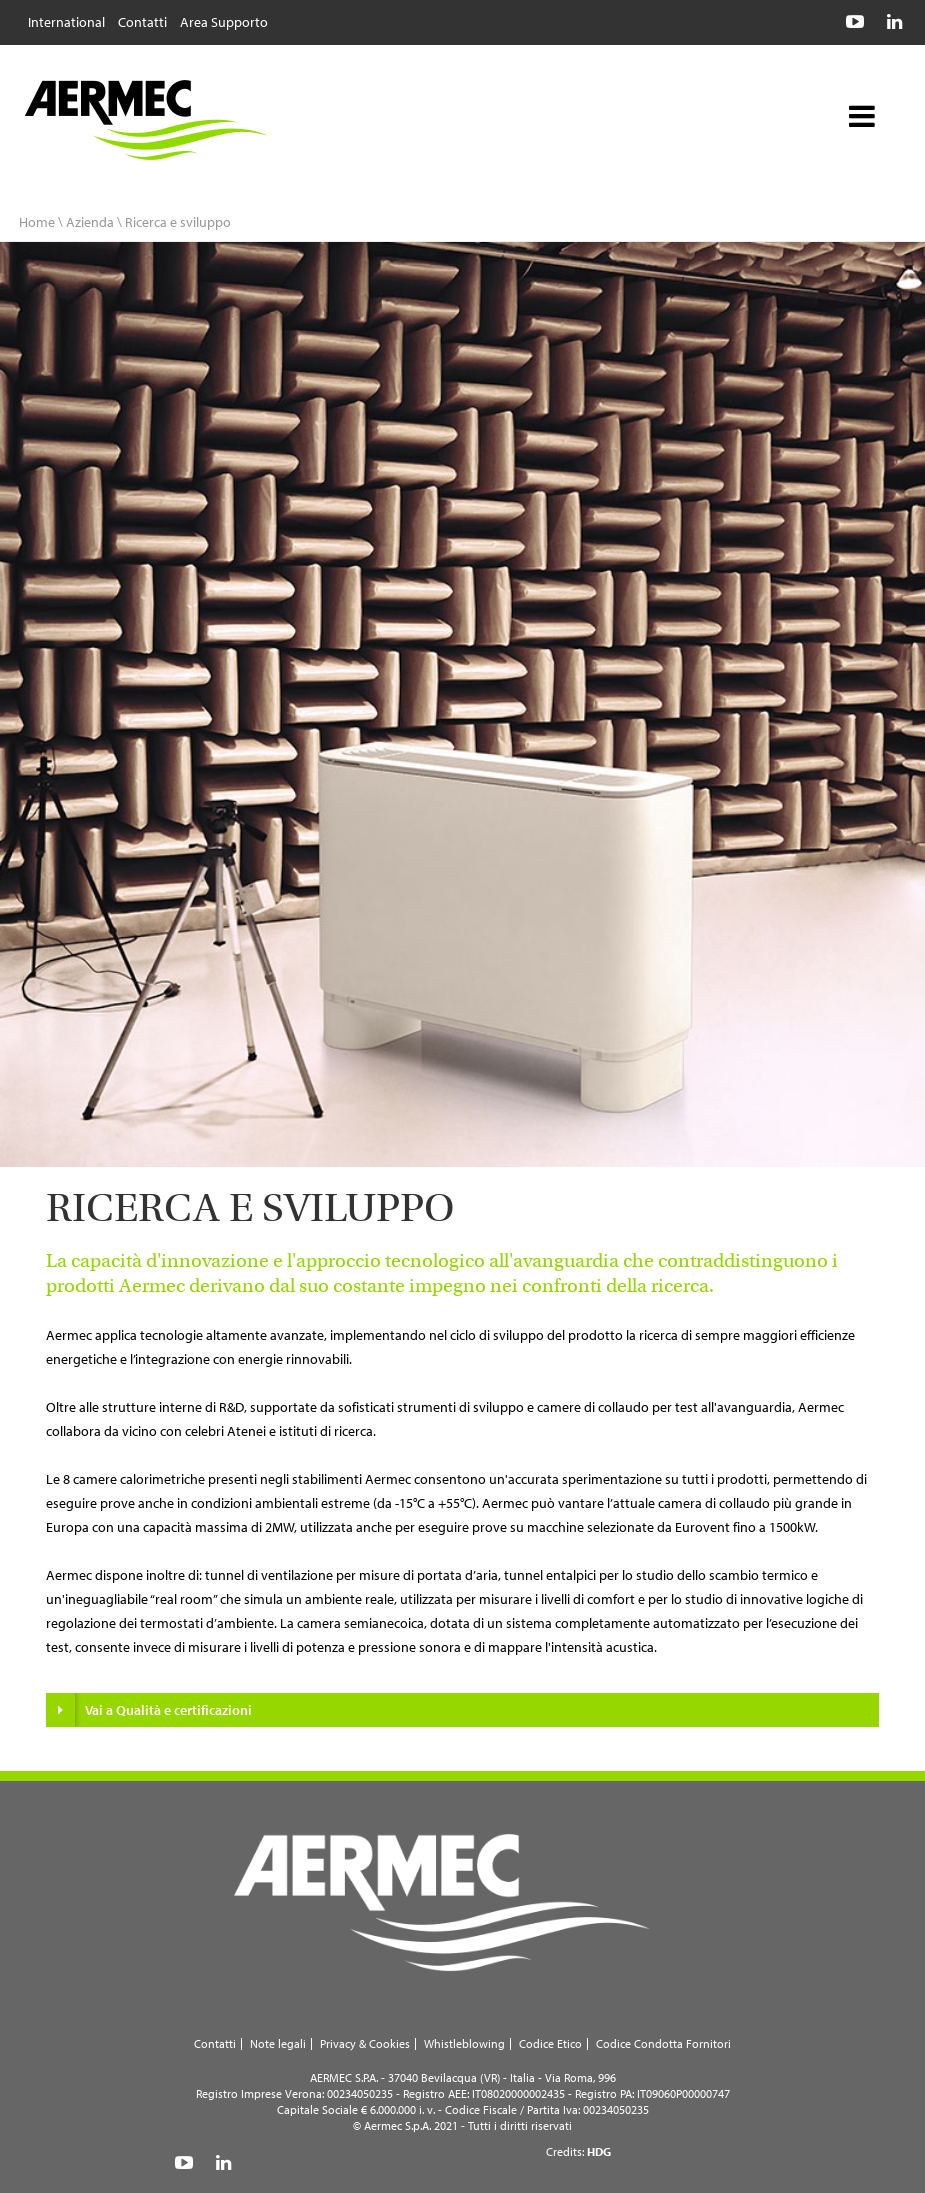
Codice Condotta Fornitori (663, 2043)
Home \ (41, 222)
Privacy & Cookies (365, 2043)
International (66, 21)
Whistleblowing (464, 2043)
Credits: (578, 2151)
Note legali (278, 2043)
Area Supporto (224, 21)
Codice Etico (550, 2043)
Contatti (142, 21)
